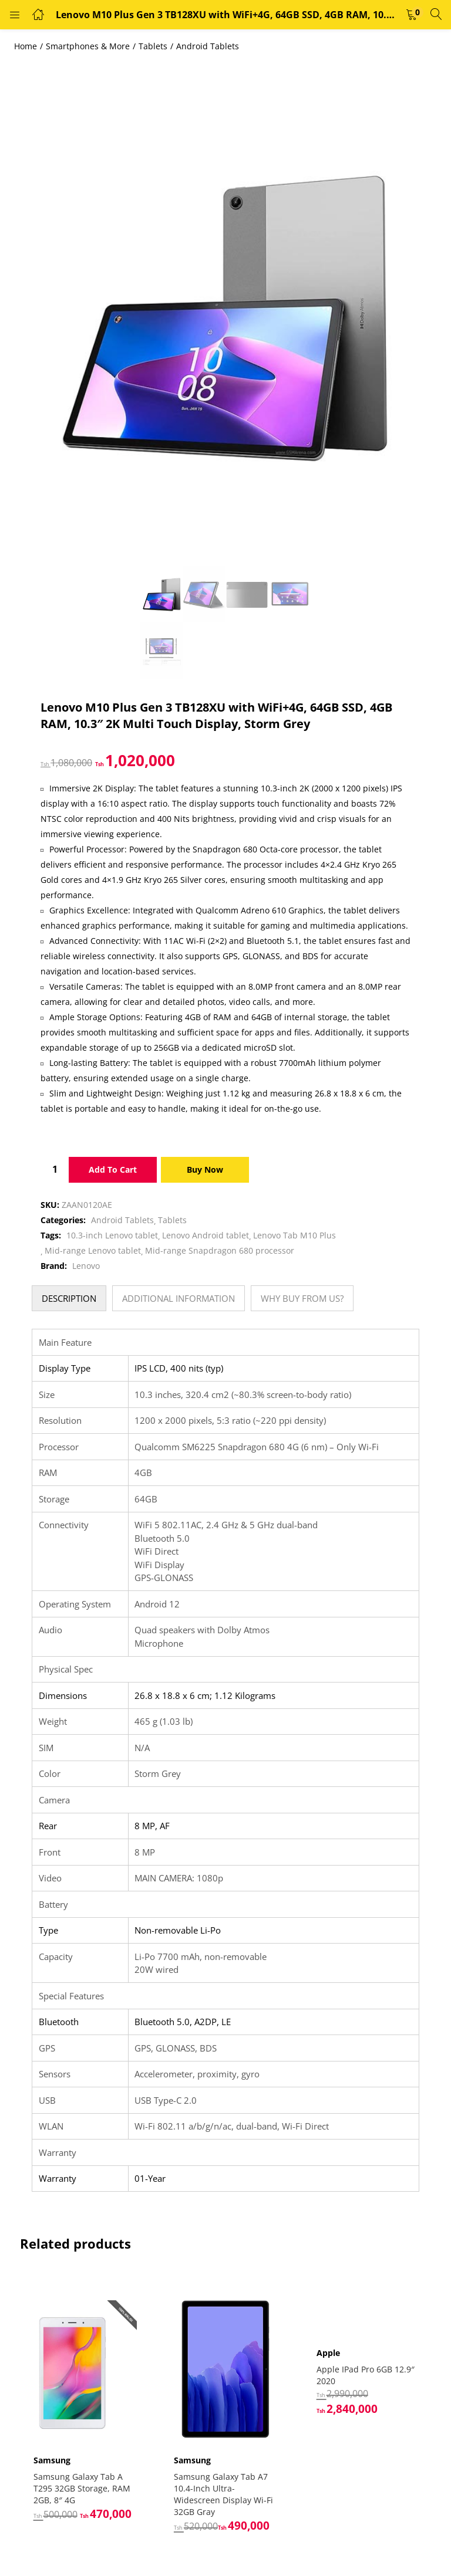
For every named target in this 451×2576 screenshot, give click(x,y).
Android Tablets (207, 46)
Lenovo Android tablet (205, 1235)
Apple (328, 2352)
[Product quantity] (55, 1169)
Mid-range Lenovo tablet (93, 1250)
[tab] (69, 1298)
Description (69, 1298)
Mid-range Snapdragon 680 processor (219, 1250)
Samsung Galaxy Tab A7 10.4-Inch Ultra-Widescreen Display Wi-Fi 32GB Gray (225, 2489)
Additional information (178, 1298)
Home (25, 46)
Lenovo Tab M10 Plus (294, 1235)
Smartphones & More (88, 46)
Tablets (153, 46)
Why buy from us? (302, 1298)
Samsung (53, 2454)
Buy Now (205, 1169)
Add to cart (113, 1169)
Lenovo (86, 1265)
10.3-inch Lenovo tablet (112, 1235)
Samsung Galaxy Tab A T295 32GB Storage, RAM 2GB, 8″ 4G (83, 2483)
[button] (411, 14)
